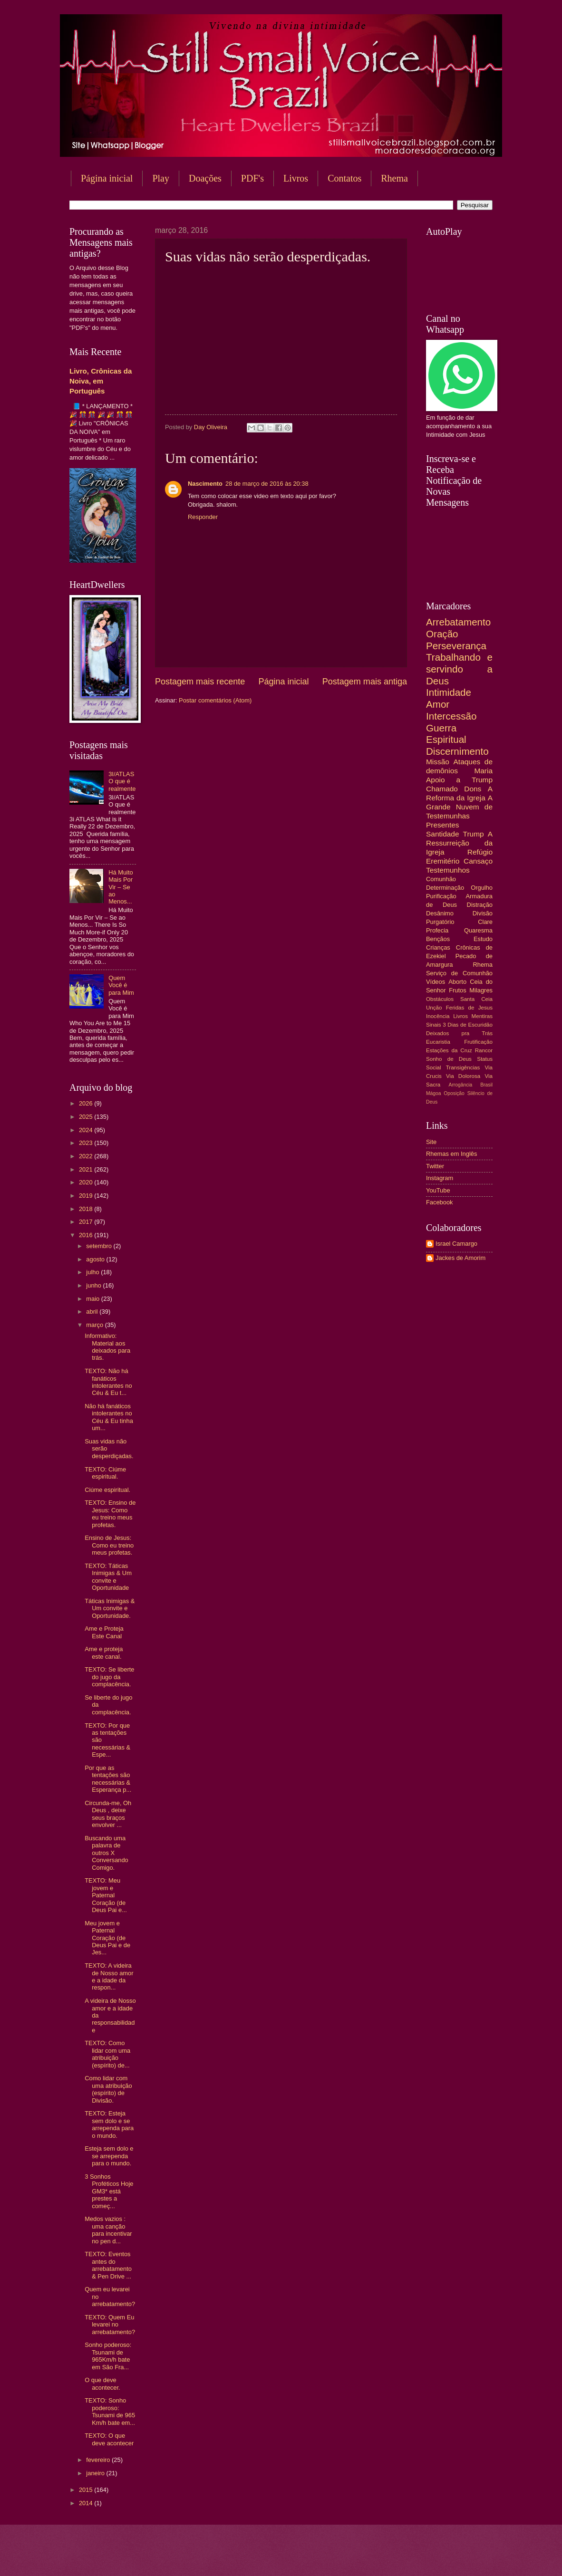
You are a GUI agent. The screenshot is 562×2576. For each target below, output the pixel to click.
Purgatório (440, 921)
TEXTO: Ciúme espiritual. (105, 1473)
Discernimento (457, 751)
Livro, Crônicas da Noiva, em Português (100, 381)
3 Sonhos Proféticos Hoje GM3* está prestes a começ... (109, 2191)
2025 (86, 1116)
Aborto (457, 981)
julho (93, 1272)
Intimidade (448, 692)
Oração (442, 633)
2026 (86, 1103)
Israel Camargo (456, 1243)
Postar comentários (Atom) (215, 700)
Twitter (435, 1166)
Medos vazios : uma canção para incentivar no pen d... (108, 2229)
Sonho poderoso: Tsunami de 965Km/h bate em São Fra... (108, 2355)
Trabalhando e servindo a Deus (459, 669)
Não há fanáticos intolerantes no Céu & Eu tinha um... (109, 1417)
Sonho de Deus (449, 1059)
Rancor (484, 1050)
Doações (205, 178)
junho (94, 1285)
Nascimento (205, 483)
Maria (483, 771)
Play (160, 178)
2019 (86, 1195)
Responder (203, 516)
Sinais (433, 1025)
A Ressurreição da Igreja (459, 843)
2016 (86, 1235)
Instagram (439, 1178)
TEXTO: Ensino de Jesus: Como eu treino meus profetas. (110, 1513)
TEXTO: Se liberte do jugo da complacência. (109, 1677)
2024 (86, 1130)
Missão (437, 762)
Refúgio (480, 852)
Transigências (463, 1067)
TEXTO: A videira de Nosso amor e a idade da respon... (109, 1976)
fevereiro (99, 2459)
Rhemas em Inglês (451, 1153)
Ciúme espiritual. (107, 1489)
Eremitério (442, 861)
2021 (86, 1169)
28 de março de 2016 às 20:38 (267, 483)
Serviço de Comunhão (459, 973)
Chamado (442, 789)
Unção (434, 1007)
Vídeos (435, 981)
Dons (472, 789)
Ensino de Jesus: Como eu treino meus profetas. (109, 1545)
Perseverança (456, 645)
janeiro (96, 2473)
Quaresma (478, 930)
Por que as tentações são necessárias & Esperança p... (108, 1778)
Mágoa (433, 1093)
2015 (86, 2489)
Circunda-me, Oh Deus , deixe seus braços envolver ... (108, 1813)
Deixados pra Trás (459, 1033)
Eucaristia (438, 1042)
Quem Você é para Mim (121, 985)
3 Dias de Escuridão (468, 1025)
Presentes (442, 825)
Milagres (481, 990)
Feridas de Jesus (469, 1007)
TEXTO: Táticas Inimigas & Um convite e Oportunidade (108, 1576)
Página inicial (107, 178)
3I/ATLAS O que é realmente (122, 781)
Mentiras (482, 1016)
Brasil (486, 1084)
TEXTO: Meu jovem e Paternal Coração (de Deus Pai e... (106, 1895)
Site (431, 1141)
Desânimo (440, 913)
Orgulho (482, 887)
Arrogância (461, 1084)
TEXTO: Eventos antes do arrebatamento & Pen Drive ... (108, 2264)
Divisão (483, 913)
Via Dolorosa (463, 1076)
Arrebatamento (458, 621)
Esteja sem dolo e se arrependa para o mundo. (109, 2156)
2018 (86, 1208)
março (95, 1324)
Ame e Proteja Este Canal (104, 1632)
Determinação (445, 887)
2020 (86, 1182)
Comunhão (441, 879)
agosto (96, 1259)
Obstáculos (440, 999)
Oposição (454, 1093)
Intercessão (451, 716)
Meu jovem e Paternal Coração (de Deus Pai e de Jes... (107, 1938)
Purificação (441, 896)
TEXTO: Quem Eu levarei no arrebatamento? (110, 2325)
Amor (437, 704)
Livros (295, 178)
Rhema (394, 178)
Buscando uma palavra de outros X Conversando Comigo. (106, 1853)
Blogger (357, 2557)
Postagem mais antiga (364, 681)
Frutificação (478, 1042)
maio (93, 1298)
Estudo (483, 938)
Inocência (438, 1016)
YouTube (438, 1190)
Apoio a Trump (459, 780)
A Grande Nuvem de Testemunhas (459, 807)
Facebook (439, 1202)
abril (92, 1311)
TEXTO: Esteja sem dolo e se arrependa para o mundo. (109, 2124)
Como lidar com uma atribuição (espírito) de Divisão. (108, 2089)
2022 (86, 1156)
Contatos (344, 178)
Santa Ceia (476, 999)
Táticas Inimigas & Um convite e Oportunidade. (110, 1608)
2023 (86, 1142)
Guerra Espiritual (446, 733)
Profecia (437, 930)
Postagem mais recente (200, 681)
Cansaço (478, 861)
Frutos (457, 990)
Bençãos (438, 938)
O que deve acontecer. (102, 2383)
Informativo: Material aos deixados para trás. (107, 1346)
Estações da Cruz (449, 1050)
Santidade (442, 834)
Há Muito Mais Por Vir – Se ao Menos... (120, 887)
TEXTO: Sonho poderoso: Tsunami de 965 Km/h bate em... (110, 2411)
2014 (86, 2503)
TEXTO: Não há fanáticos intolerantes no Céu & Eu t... (108, 1381)
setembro (99, 1246)
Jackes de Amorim (460, 1257)
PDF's (252, 178)
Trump (473, 834)
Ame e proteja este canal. (104, 1652)
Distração (480, 904)
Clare (485, 921)
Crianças (438, 947)
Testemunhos (448, 870)
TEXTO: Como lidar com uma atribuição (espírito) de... (107, 2053)
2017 (86, 1221)
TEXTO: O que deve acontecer (109, 2439)
